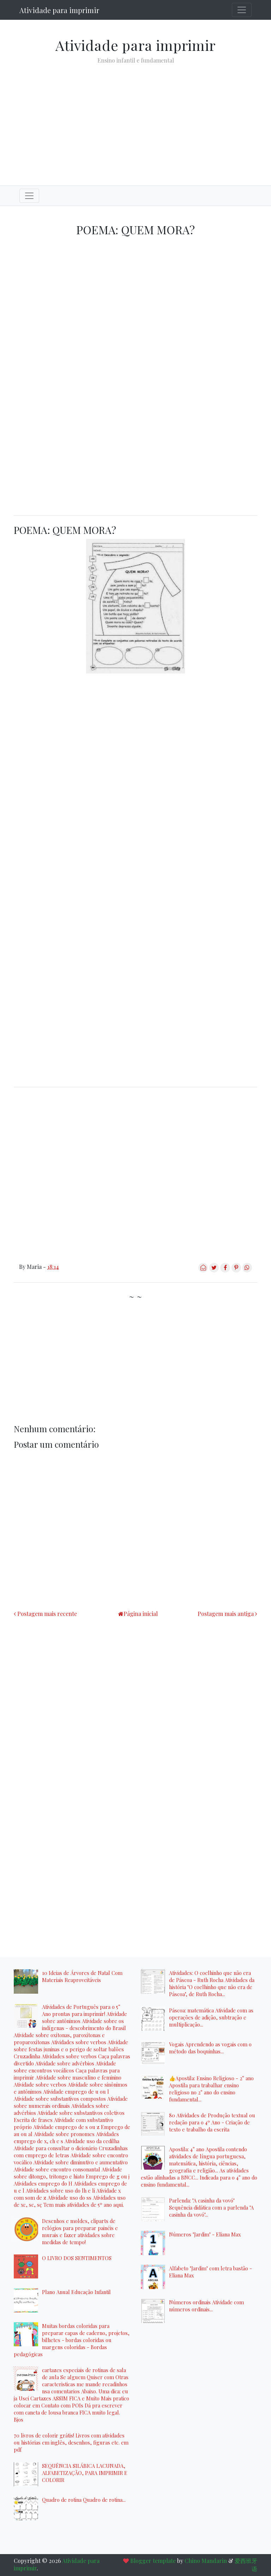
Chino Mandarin (206, 2560)
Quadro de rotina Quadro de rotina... (84, 2499)
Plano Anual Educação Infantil (76, 2291)
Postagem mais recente (47, 1613)
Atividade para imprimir (59, 10)
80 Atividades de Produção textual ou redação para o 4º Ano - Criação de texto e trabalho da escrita (212, 2122)
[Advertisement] (135, 119)
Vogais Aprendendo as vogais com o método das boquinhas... (210, 2048)
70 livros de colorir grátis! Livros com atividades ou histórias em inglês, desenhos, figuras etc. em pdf (71, 2442)
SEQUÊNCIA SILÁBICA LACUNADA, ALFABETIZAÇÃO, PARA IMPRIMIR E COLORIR (84, 2472)
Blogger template (153, 2560)
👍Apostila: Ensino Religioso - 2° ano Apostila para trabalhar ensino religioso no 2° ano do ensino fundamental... (211, 2089)
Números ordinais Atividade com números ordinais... (206, 2306)
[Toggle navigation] (242, 10)
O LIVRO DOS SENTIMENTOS (77, 2258)
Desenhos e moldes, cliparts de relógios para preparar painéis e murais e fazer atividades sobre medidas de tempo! (80, 2231)
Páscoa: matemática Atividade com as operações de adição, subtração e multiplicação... (211, 2017)
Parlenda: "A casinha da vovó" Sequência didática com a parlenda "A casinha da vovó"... (211, 2207)
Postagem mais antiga (226, 1613)
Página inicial (141, 1613)
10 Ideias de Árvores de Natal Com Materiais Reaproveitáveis (82, 1976)
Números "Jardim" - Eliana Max (205, 2234)
